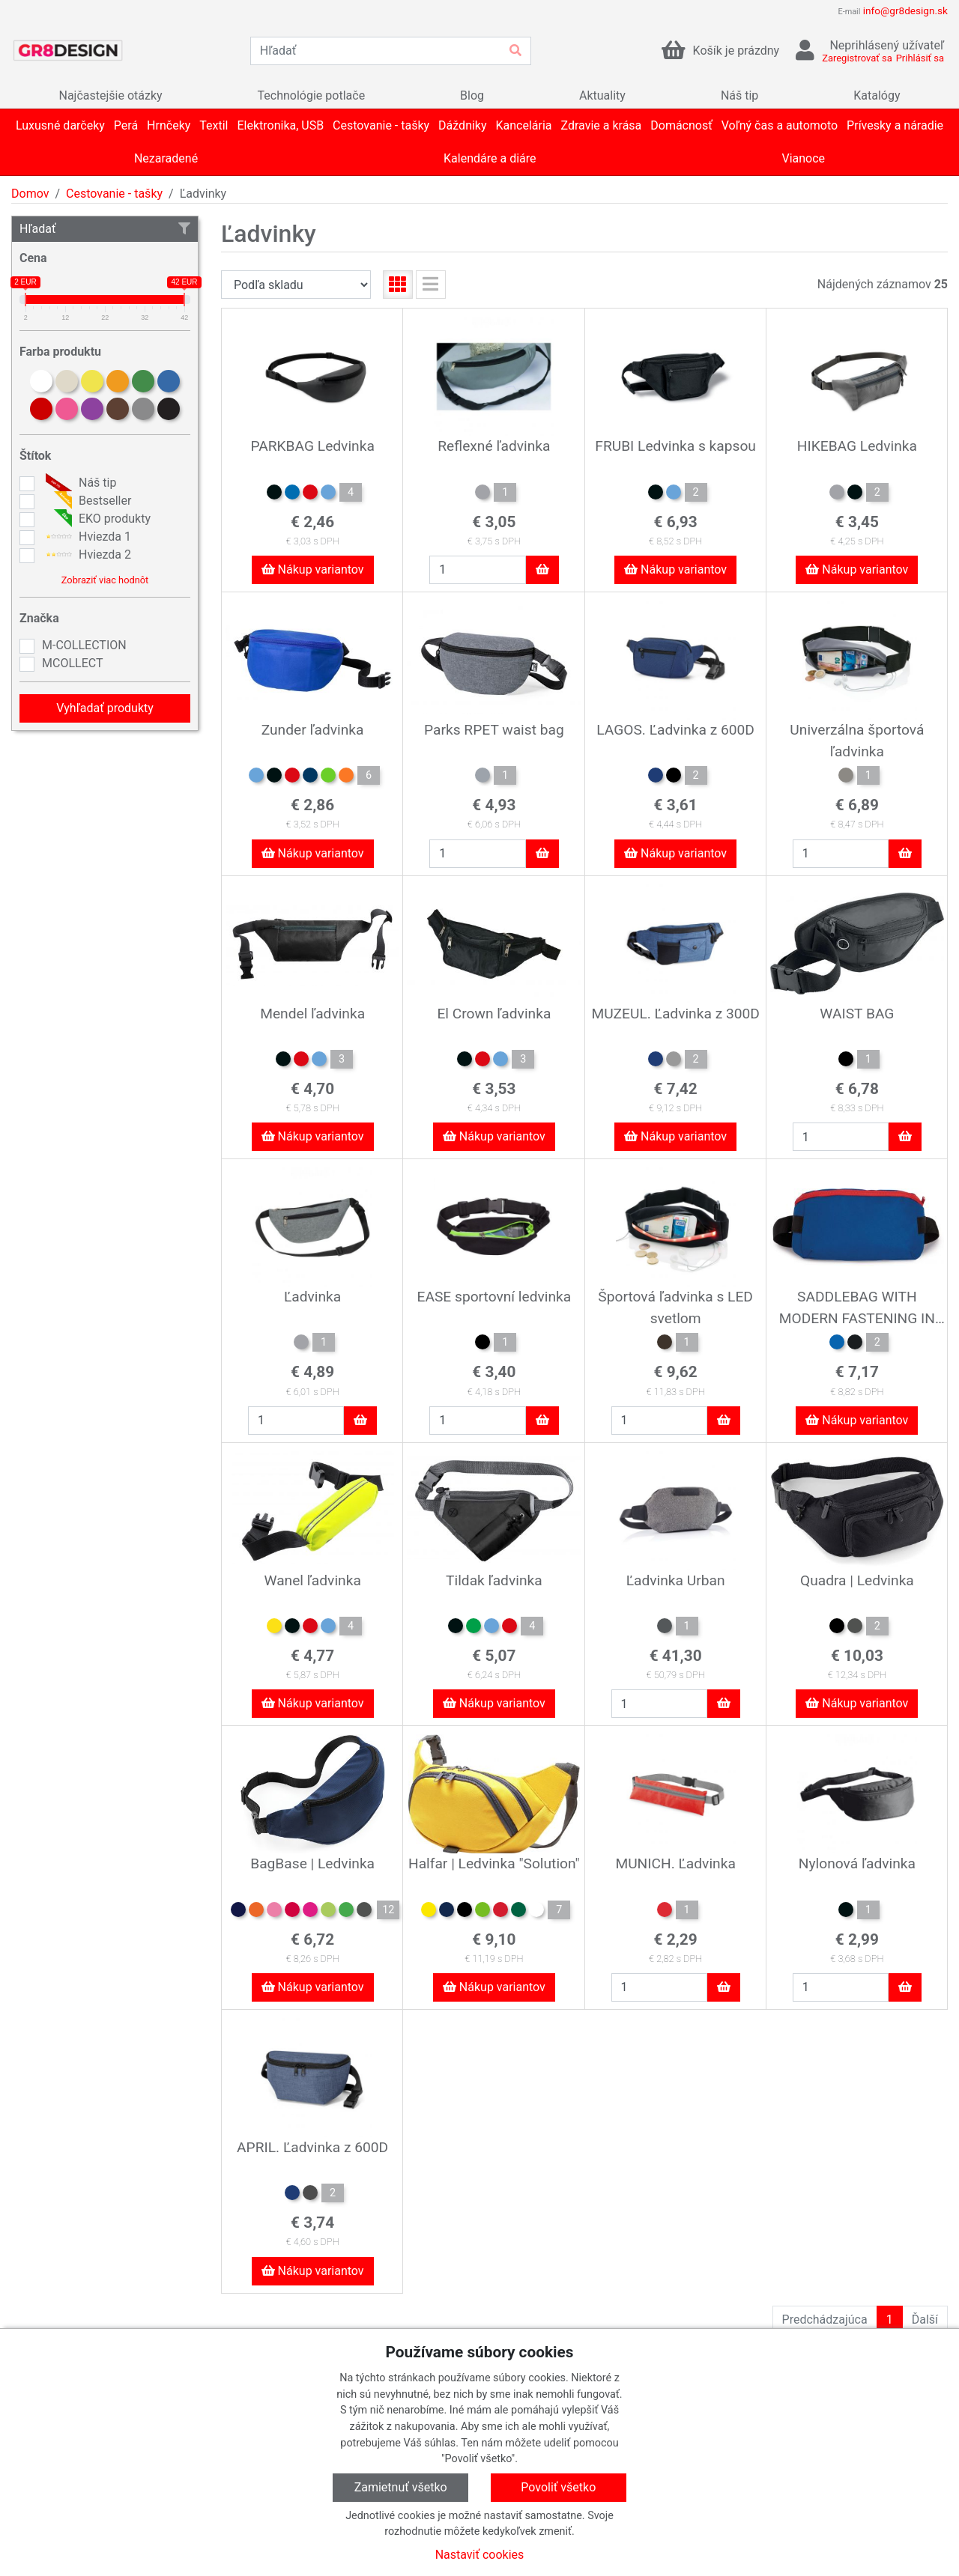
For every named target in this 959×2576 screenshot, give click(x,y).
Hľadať (104, 229)
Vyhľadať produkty (105, 708)
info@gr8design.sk (905, 10)
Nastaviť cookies (479, 2555)
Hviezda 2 (86, 555)
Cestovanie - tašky (114, 193)
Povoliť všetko (558, 2487)
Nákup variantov (312, 569)
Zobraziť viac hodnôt (104, 580)
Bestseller (86, 501)
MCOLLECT (72, 663)
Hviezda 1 (86, 537)
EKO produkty (96, 519)
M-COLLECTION (84, 645)
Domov (30, 193)
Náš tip (79, 483)
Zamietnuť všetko (400, 2487)
